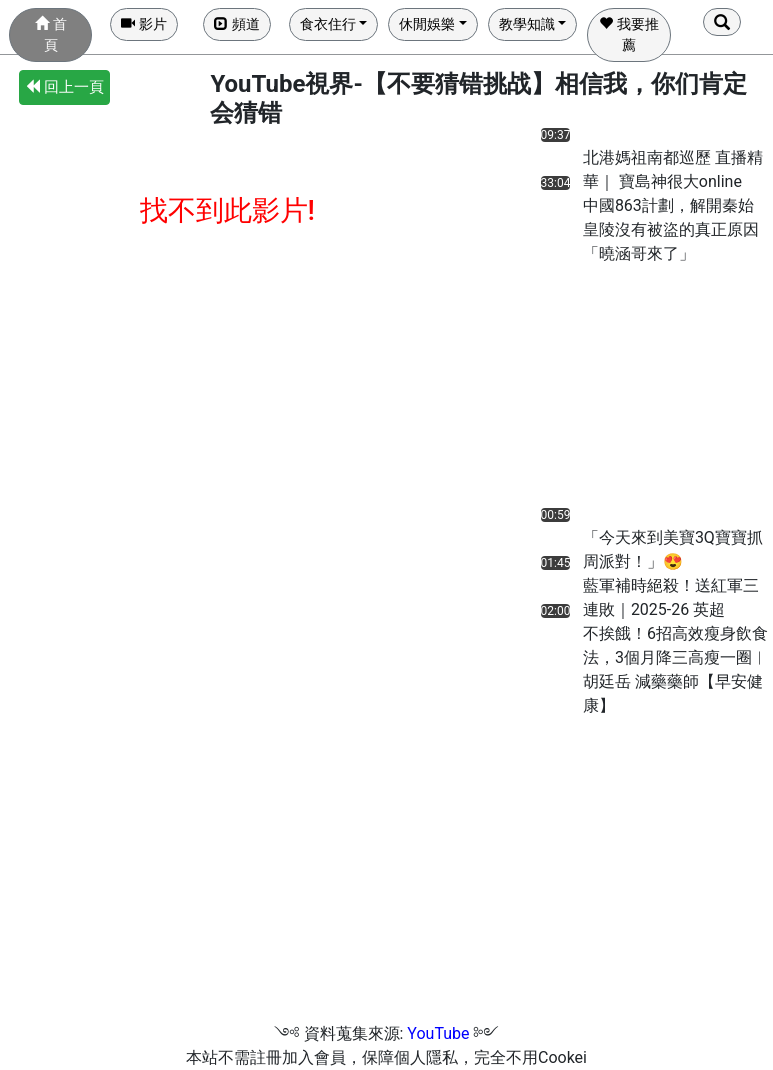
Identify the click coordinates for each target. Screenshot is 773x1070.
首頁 (50, 34)
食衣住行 (328, 24)
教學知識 (527, 24)
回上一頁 (64, 87)
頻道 (236, 24)
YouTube (438, 1033)
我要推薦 (628, 34)
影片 (143, 24)
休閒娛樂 (427, 24)
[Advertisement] (609, 391)
